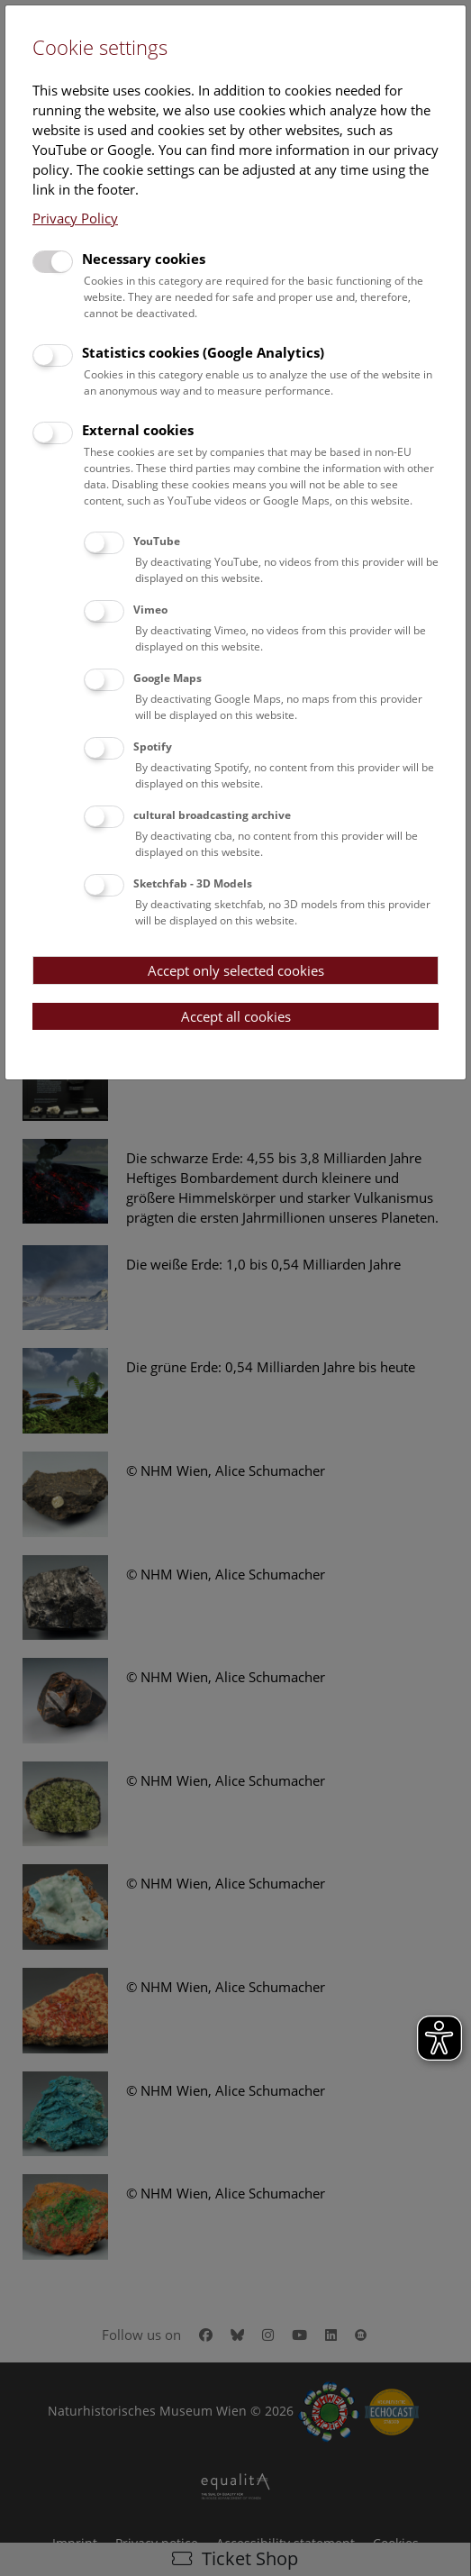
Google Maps (167, 678)
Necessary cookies (143, 259)
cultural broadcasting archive (212, 815)
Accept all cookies (236, 1016)
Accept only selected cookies (236, 970)
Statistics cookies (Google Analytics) (203, 352)
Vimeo (150, 609)
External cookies (138, 430)
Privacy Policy (75, 218)
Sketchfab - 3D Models (192, 883)
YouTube (156, 541)
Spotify (152, 746)
